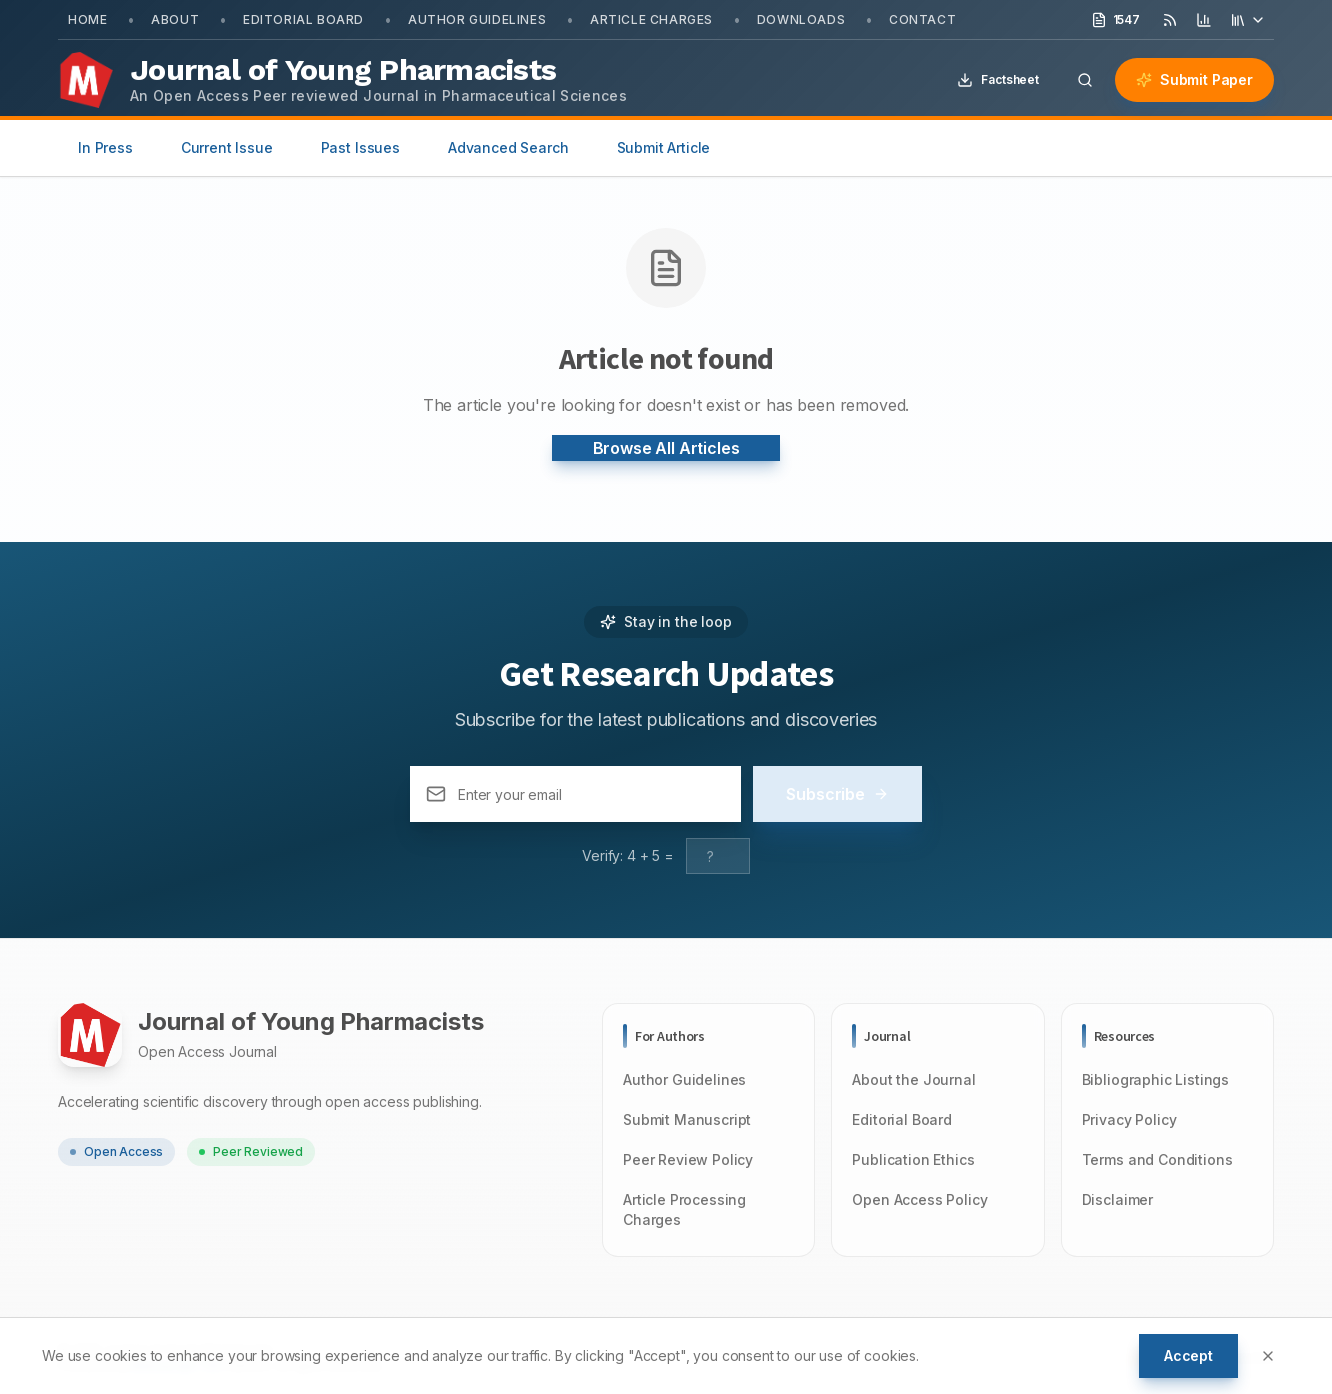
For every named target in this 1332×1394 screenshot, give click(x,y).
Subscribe (837, 794)
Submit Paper (1194, 79)
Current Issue (227, 147)
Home (87, 19)
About (175, 19)
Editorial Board (303, 19)
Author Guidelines (477, 19)
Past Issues (360, 147)
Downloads (801, 19)
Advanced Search (508, 147)
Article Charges (651, 19)
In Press (105, 147)
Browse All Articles (666, 448)
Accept (1188, 1355)
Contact (922, 19)
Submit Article (664, 147)
